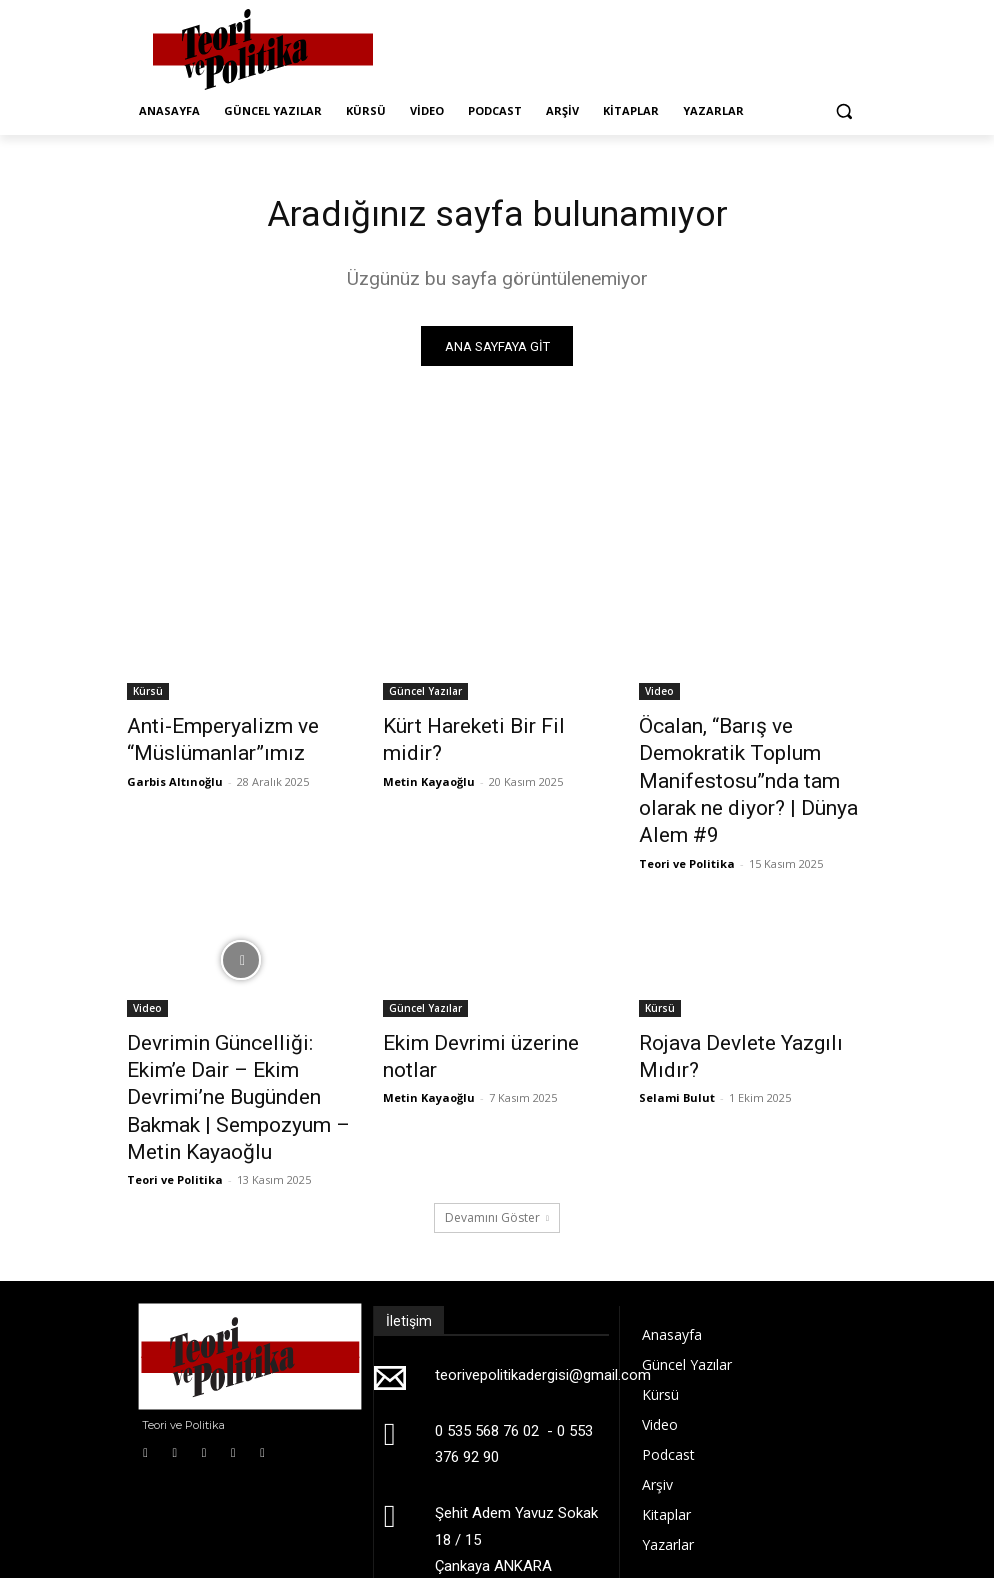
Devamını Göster (497, 1125)
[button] (843, 111)
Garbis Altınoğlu (175, 774)
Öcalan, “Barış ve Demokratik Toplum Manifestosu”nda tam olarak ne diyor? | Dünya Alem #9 (750, 761)
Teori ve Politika (687, 819)
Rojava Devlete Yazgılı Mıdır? (746, 997)
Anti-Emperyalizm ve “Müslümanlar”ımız (204, 739)
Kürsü (148, 695)
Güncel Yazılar (425, 695)
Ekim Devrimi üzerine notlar (485, 997)
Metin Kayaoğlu (429, 752)
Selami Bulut (677, 1021)
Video (659, 695)
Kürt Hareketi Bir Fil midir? (479, 728)
